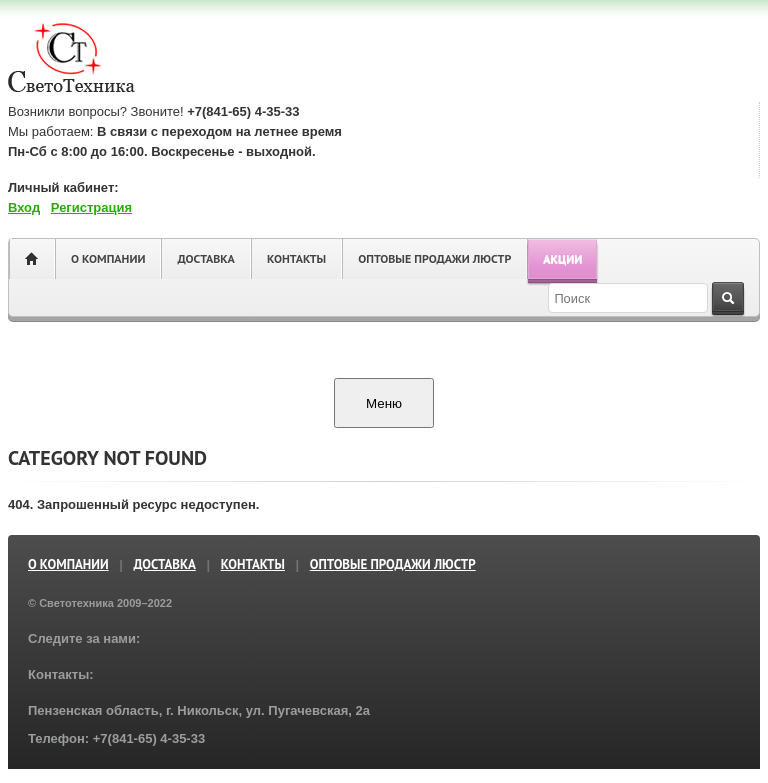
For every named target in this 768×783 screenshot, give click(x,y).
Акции (562, 258)
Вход (24, 207)
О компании (108, 258)
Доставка (205, 258)
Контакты (296, 258)
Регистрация (91, 207)
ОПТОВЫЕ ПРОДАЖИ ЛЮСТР (434, 258)
